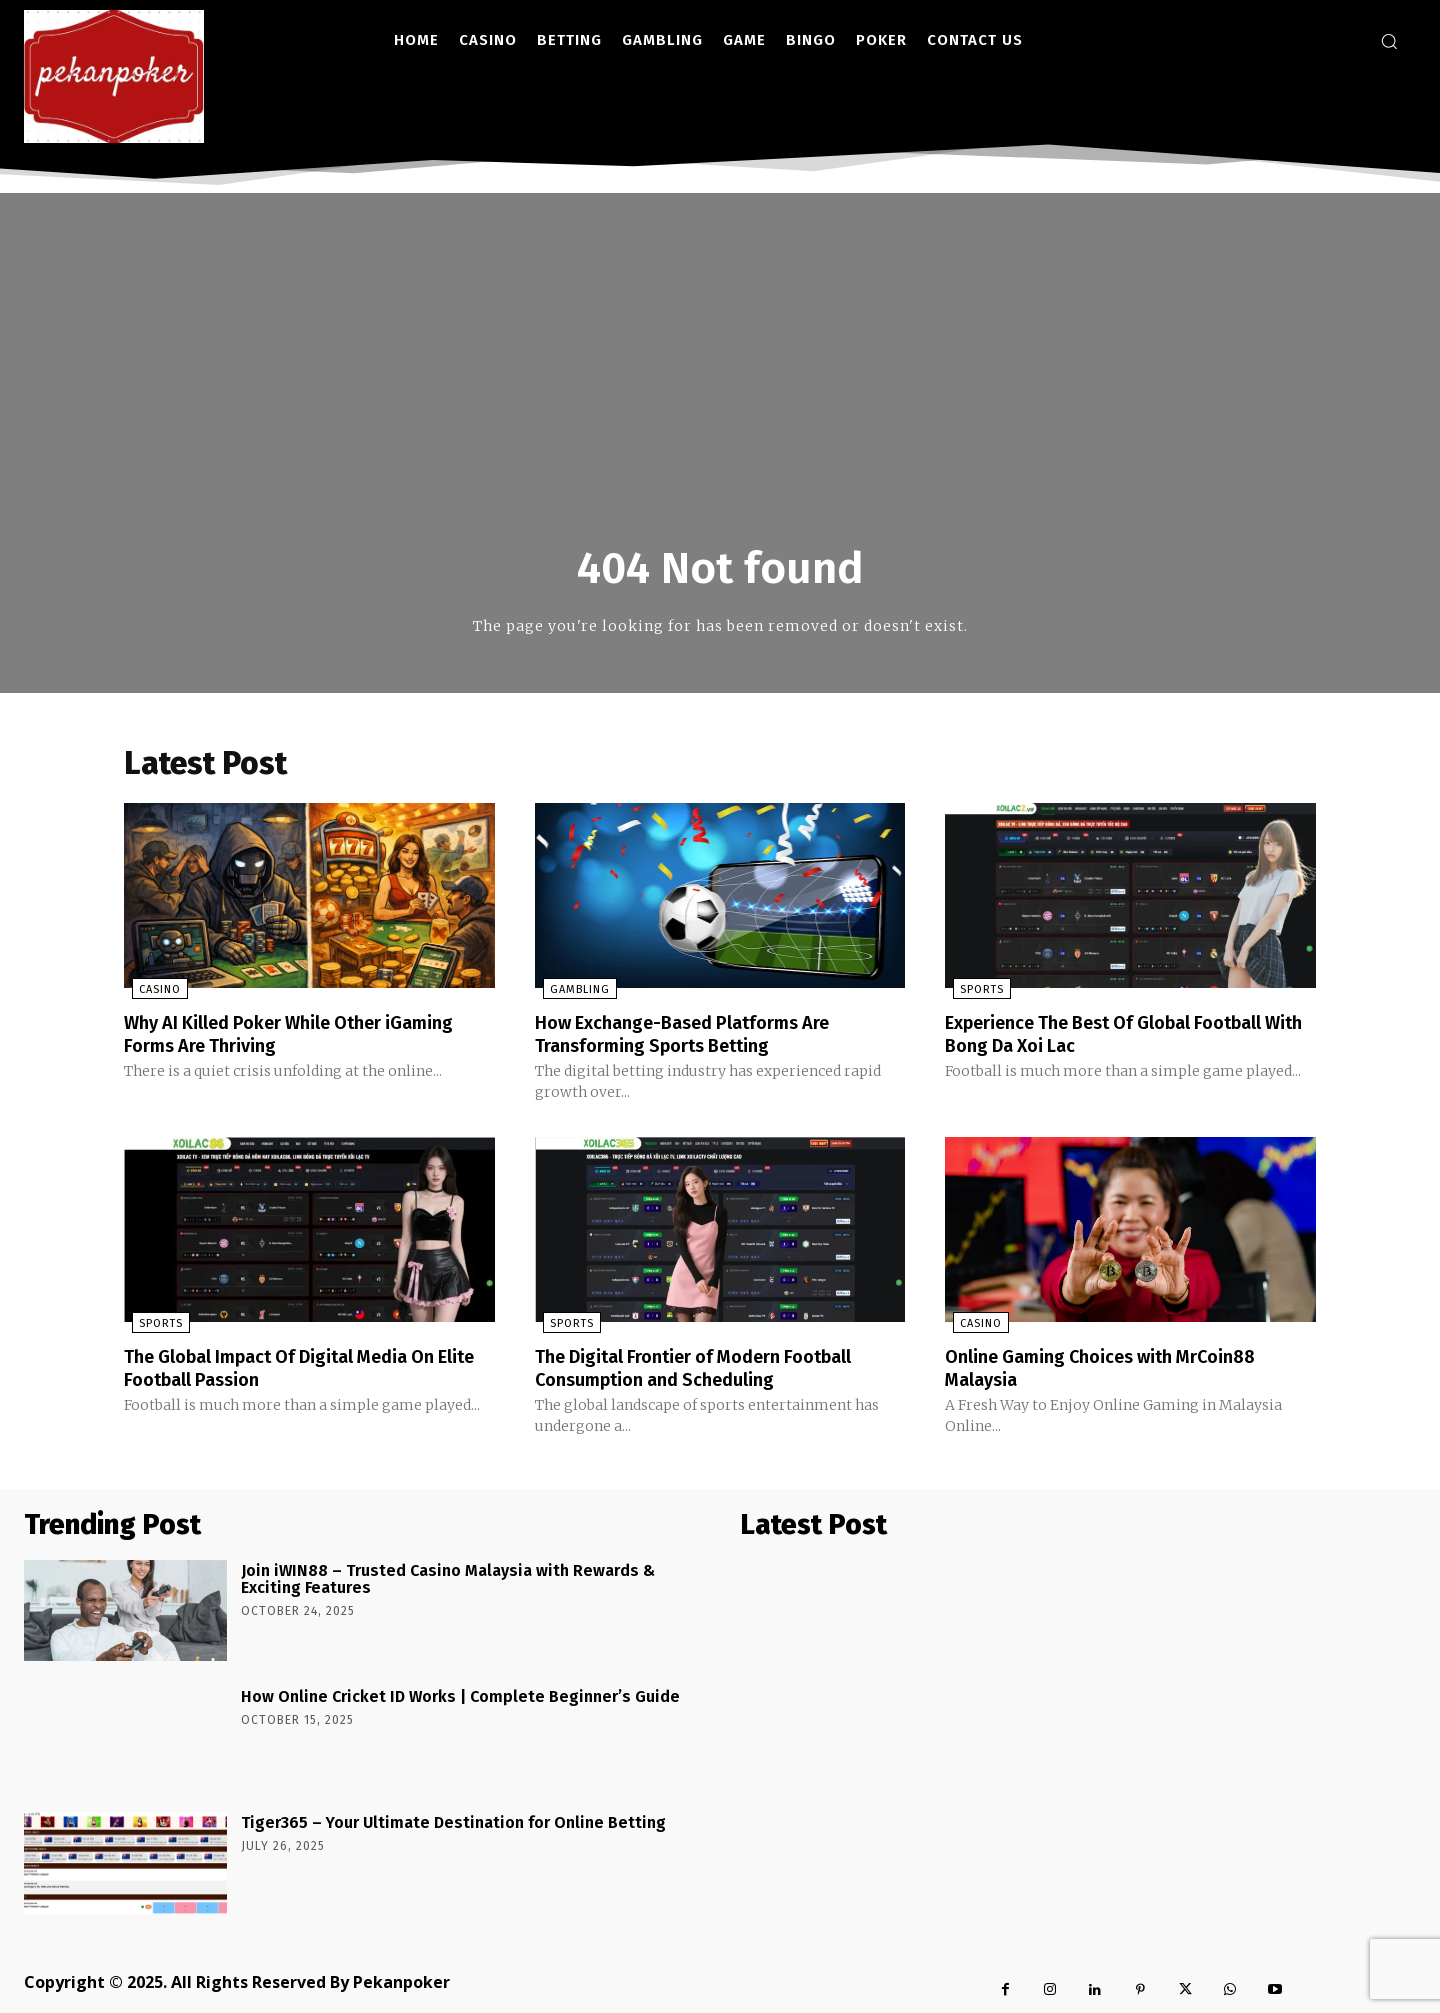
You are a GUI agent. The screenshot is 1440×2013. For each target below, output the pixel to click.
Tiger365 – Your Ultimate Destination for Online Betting (453, 1822)
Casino (152, 992)
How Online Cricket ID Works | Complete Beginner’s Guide (460, 1696)
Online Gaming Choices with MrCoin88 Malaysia (1118, 1369)
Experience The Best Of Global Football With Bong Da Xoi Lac (1124, 1036)
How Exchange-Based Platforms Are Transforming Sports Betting (698, 1036)
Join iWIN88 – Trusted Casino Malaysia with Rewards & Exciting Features (448, 1579)
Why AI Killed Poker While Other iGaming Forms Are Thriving (308, 1036)
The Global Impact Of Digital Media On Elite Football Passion (298, 1369)
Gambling (572, 992)
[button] (1389, 41)
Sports (974, 992)
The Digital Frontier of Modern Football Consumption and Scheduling (712, 1369)
